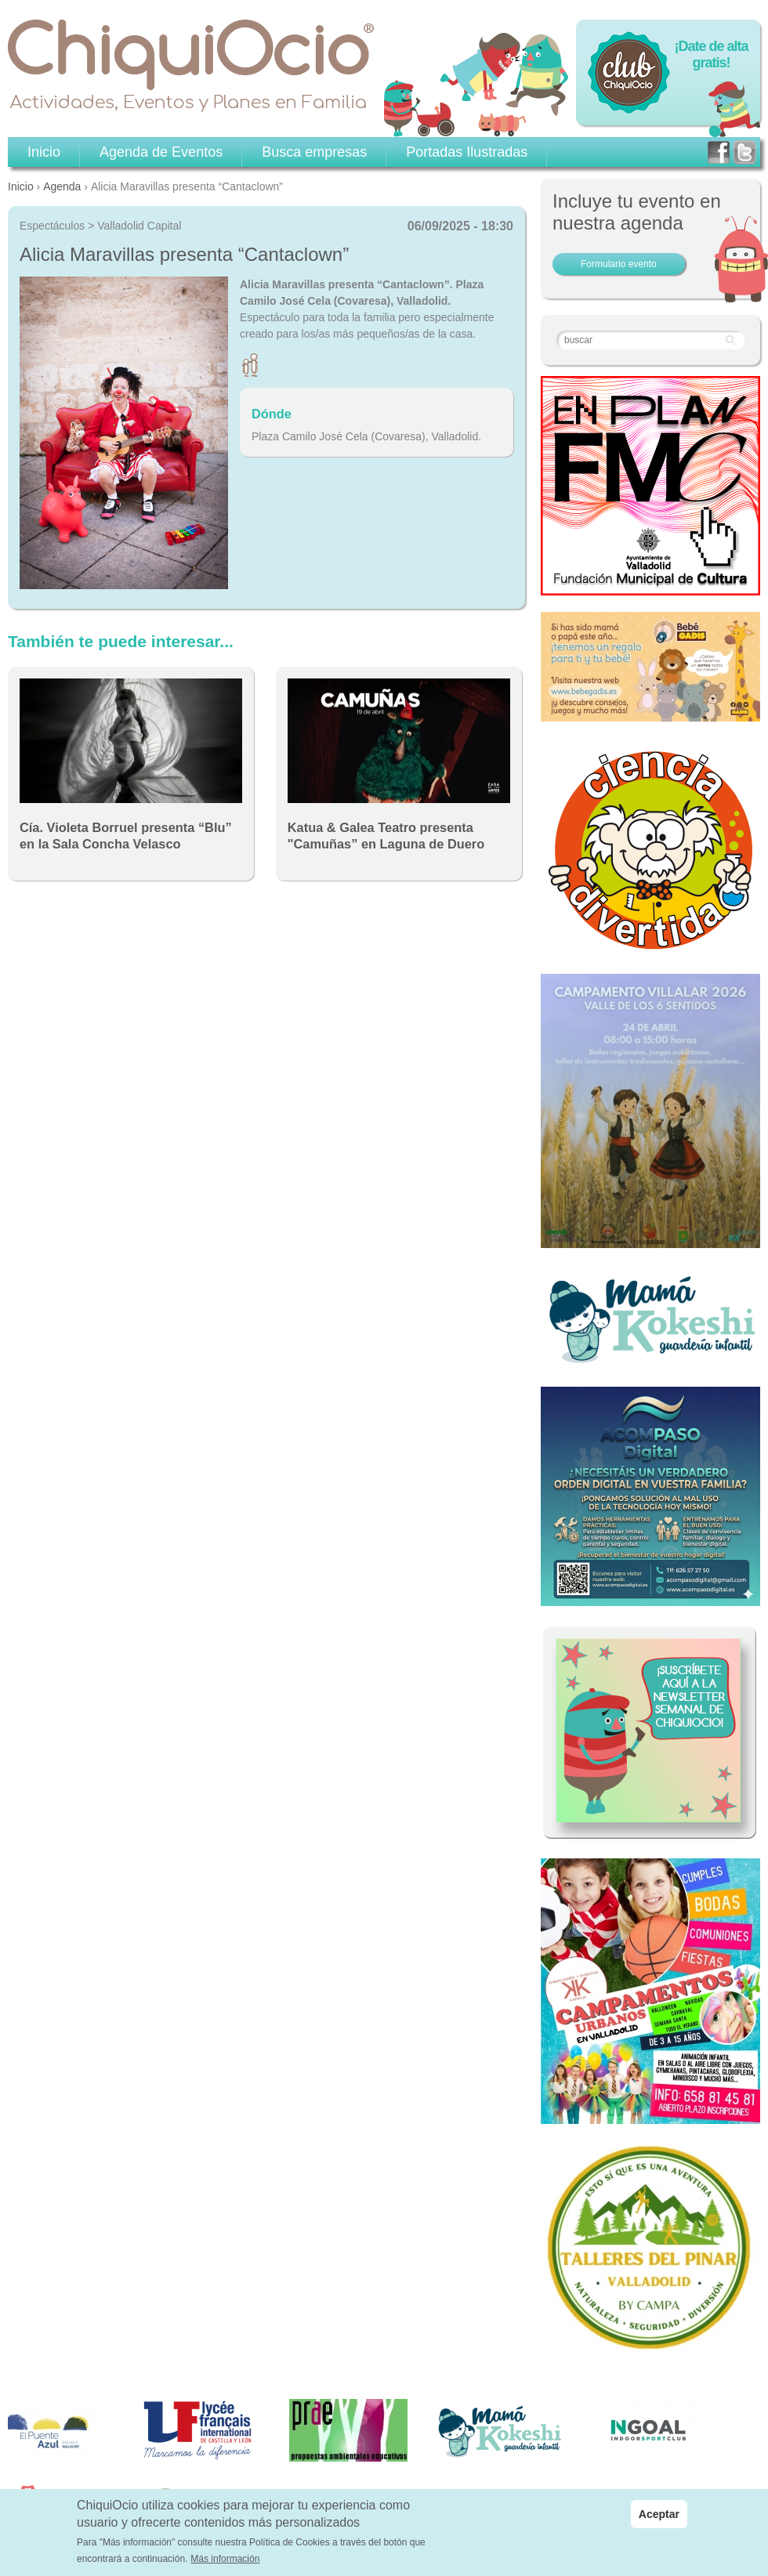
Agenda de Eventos (161, 152)
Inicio (21, 186)
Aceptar (659, 2514)
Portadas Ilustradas (466, 152)
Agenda (62, 186)
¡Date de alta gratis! (711, 54)
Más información (224, 2558)
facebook (718, 152)
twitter (744, 152)
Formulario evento (619, 264)
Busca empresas (314, 152)
